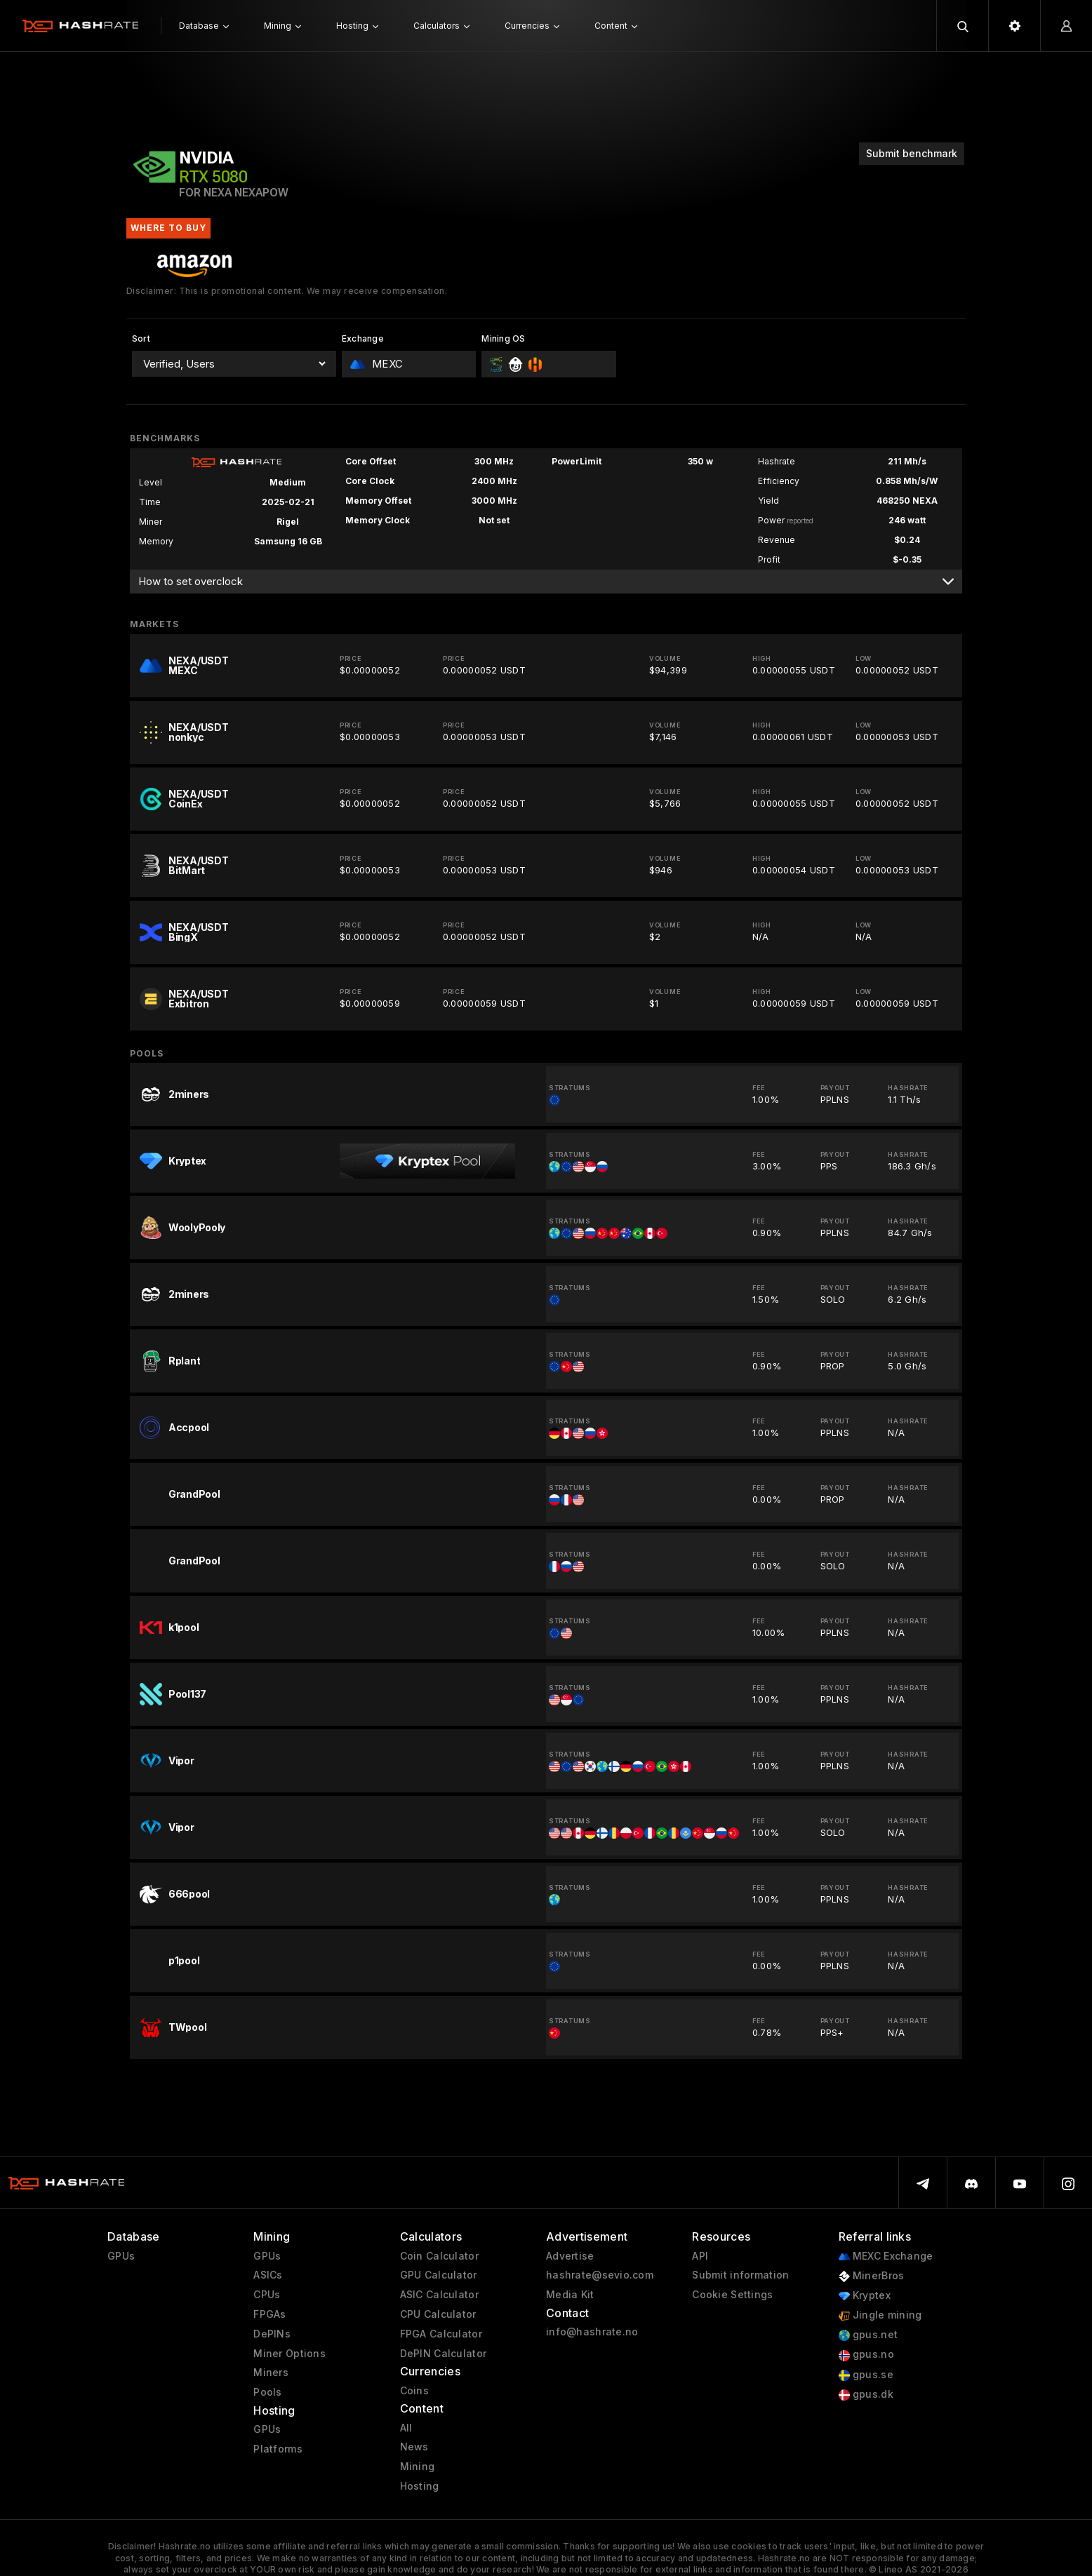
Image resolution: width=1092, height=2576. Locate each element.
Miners (270, 2372)
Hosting (419, 2486)
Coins (414, 2390)
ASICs (267, 2275)
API (700, 2256)
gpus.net (868, 2335)
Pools (267, 2392)
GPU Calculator (438, 2275)
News (414, 2447)
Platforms (277, 2449)
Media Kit (570, 2294)
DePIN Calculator (443, 2353)
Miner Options (289, 2353)
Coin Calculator (439, 2256)
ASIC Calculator (439, 2294)
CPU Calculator (438, 2314)
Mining (417, 2466)
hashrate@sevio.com (599, 2275)
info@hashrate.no (592, 2331)
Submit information (740, 2275)
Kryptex (865, 2296)
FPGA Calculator (441, 2334)
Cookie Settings (732, 2294)
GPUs (121, 2256)
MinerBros (872, 2276)
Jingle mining (880, 2315)
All (406, 2428)
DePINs (272, 2334)
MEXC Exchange (886, 2256)
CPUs (266, 2294)
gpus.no (866, 2355)
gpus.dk (866, 2395)
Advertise (570, 2256)
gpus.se (866, 2375)
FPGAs (269, 2314)
